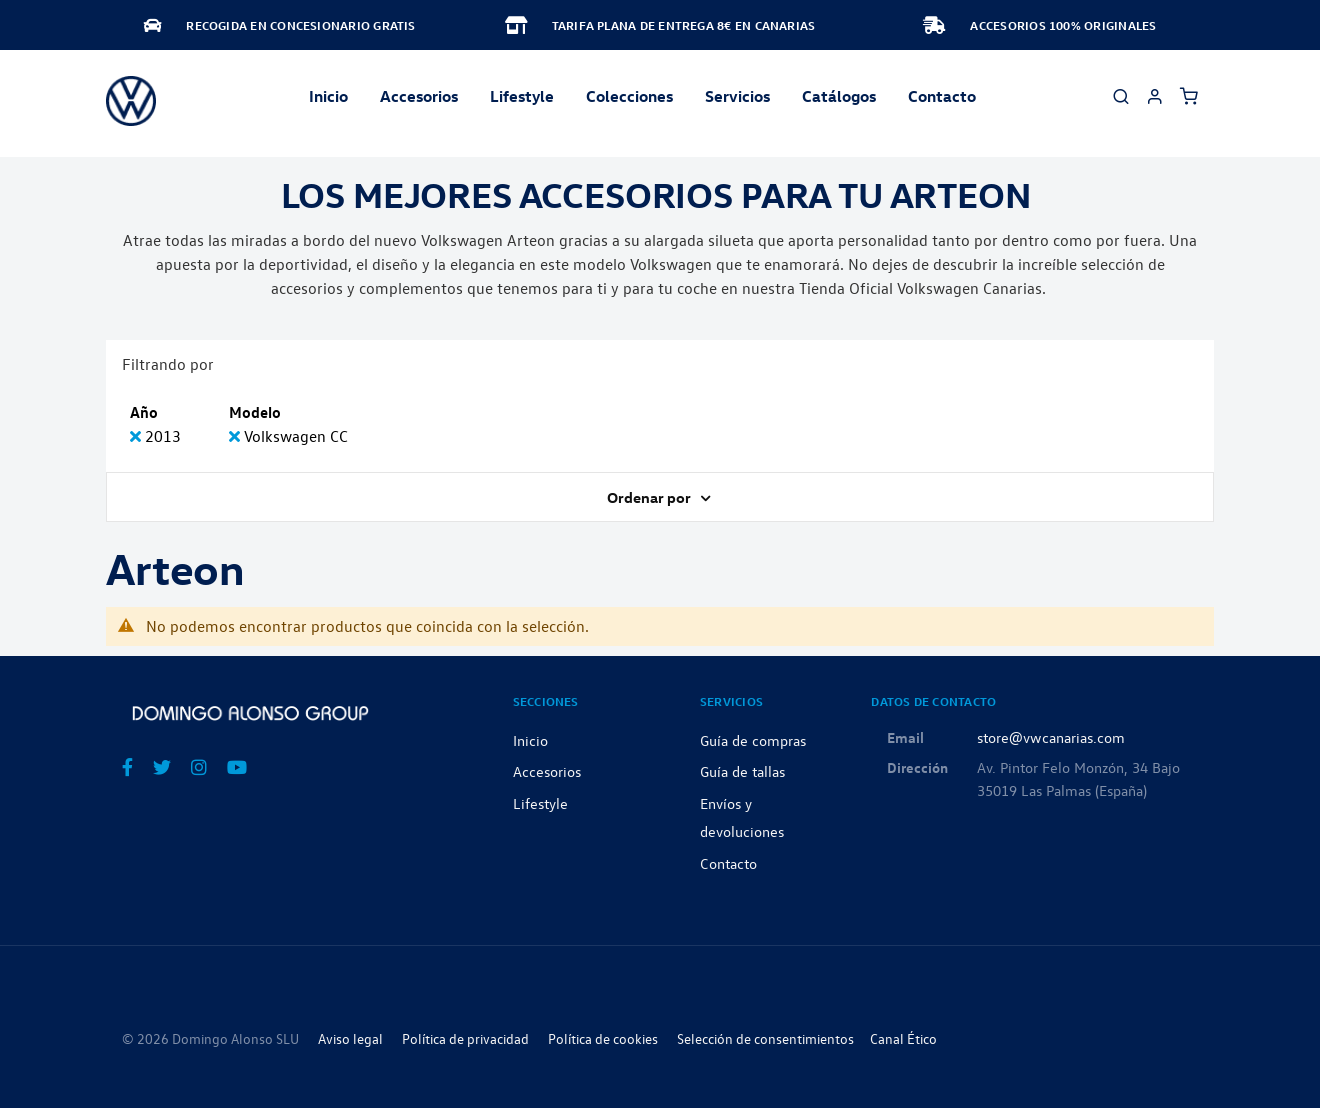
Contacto (942, 96)
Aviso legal (350, 1038)
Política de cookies (603, 1038)
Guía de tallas (742, 771)
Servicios (737, 96)
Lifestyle (522, 96)
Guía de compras (753, 740)
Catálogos (839, 96)
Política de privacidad (465, 1038)
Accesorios (547, 771)
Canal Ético (903, 1038)
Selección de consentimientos (765, 1038)
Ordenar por (650, 497)
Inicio (328, 96)
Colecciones (629, 96)
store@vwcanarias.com (1051, 737)
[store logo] (131, 101)
